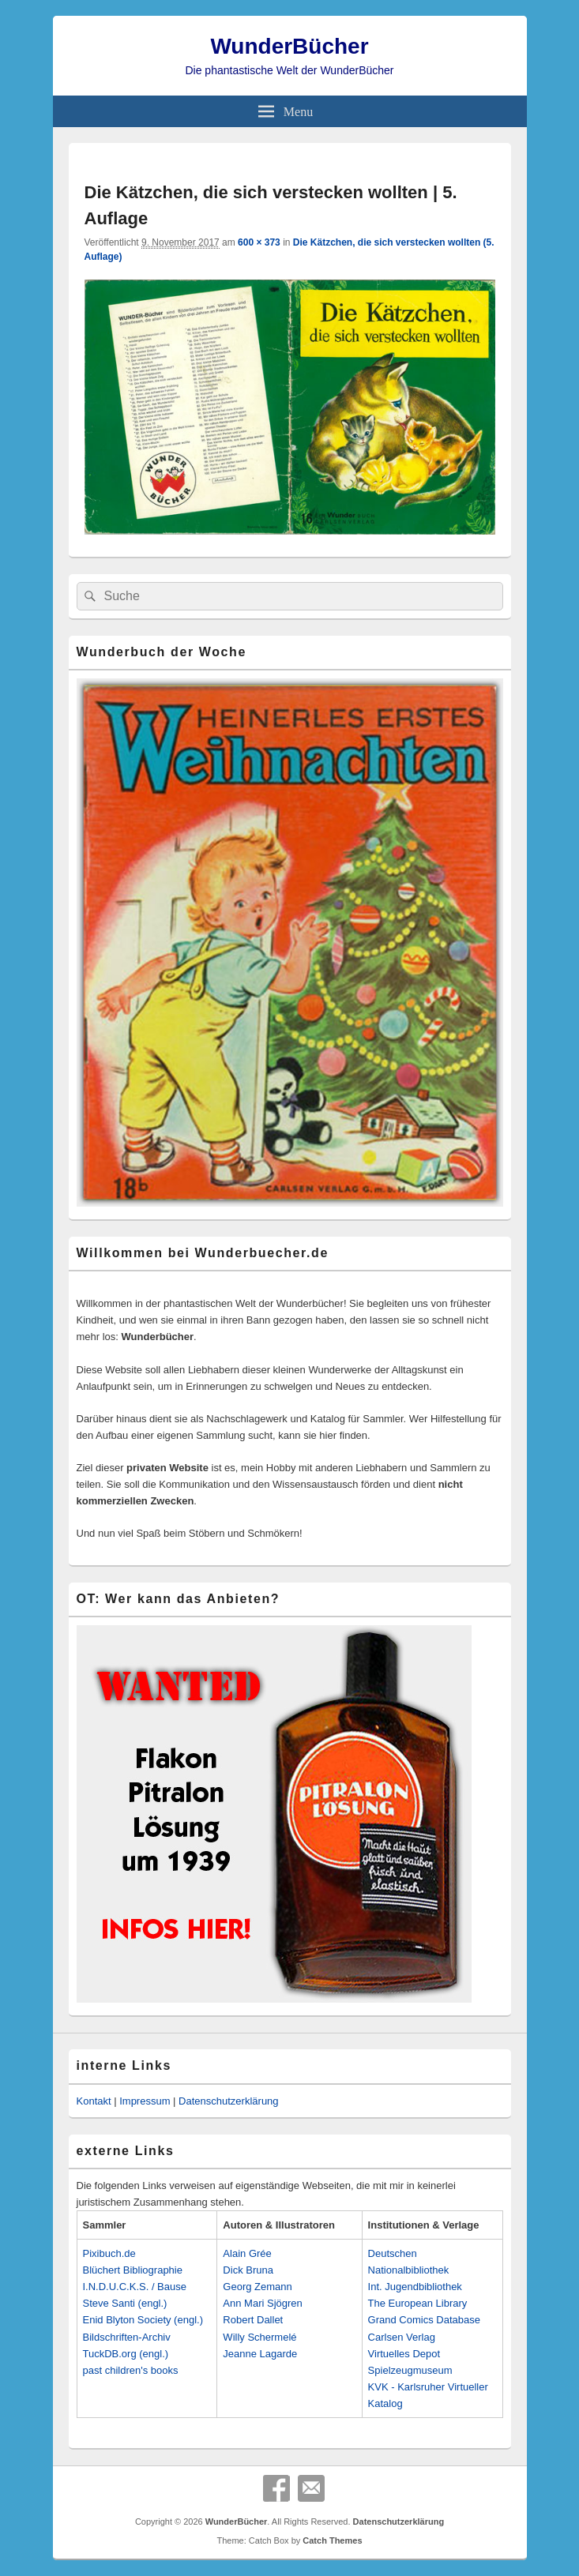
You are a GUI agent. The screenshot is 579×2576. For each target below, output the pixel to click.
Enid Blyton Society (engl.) (143, 2320)
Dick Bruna (248, 2270)
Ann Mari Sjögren (262, 2303)
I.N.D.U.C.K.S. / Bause (135, 2286)
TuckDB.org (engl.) (126, 2354)
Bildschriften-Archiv (127, 2337)
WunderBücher (289, 46)
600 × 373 (259, 242)
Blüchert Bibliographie (132, 2270)
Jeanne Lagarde (260, 2354)
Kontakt (94, 2101)
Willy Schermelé (259, 2337)
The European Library (418, 2303)
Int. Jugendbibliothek (415, 2286)
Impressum (144, 2101)
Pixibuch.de (109, 2253)
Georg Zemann (257, 2286)
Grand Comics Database (424, 2320)
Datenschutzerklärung (228, 2101)
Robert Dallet (253, 2320)
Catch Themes (332, 2540)
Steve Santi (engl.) (125, 2303)
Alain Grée (247, 2253)
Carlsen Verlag (401, 2337)
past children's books (131, 2370)
